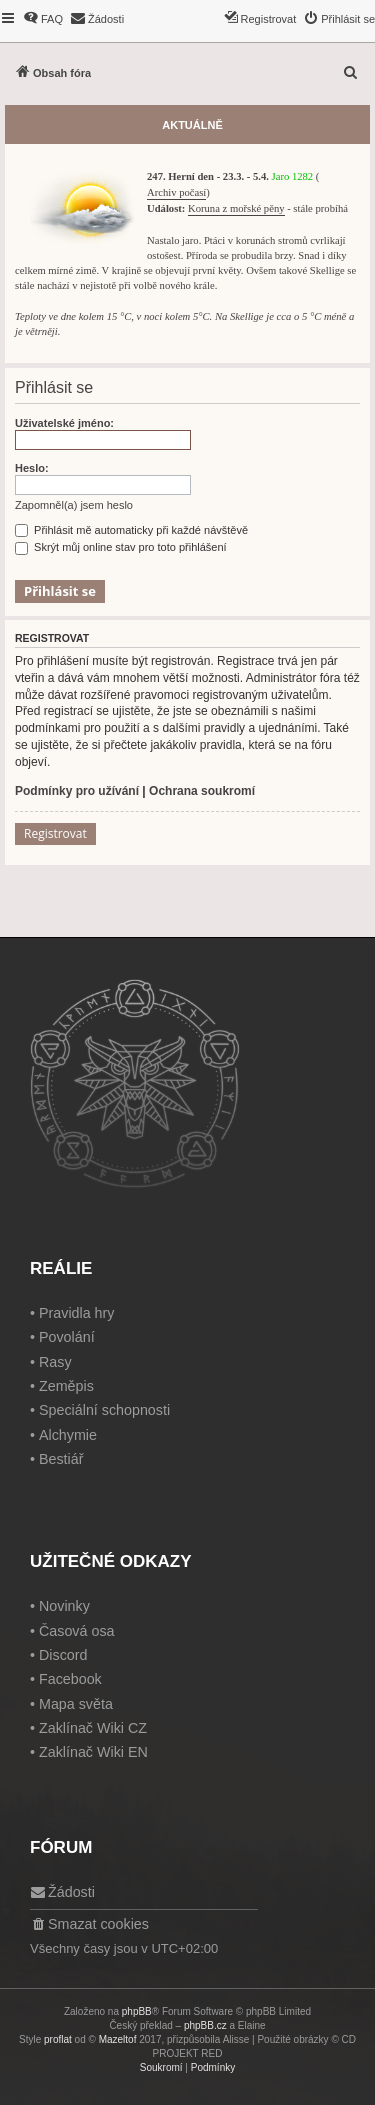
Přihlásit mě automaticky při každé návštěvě (131, 530)
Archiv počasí (176, 192)
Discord (63, 1655)
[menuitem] (43, 19)
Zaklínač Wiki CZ (93, 1728)
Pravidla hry (77, 1313)
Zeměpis (66, 1386)
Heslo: (32, 468)
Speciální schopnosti (104, 1410)
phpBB (137, 2011)
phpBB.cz (205, 2025)
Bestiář (61, 1459)
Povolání (67, 1337)
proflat (58, 2039)
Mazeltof (118, 2039)
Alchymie (68, 1435)
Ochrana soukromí (202, 791)
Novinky (64, 1606)
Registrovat (55, 833)
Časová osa (77, 1631)
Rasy (55, 1362)
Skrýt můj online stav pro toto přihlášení (121, 547)
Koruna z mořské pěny (236, 208)
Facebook (70, 1679)
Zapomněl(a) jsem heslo (74, 505)
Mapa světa (76, 1704)
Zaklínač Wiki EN (93, 1752)
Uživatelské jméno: (64, 423)
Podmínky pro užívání (77, 791)
